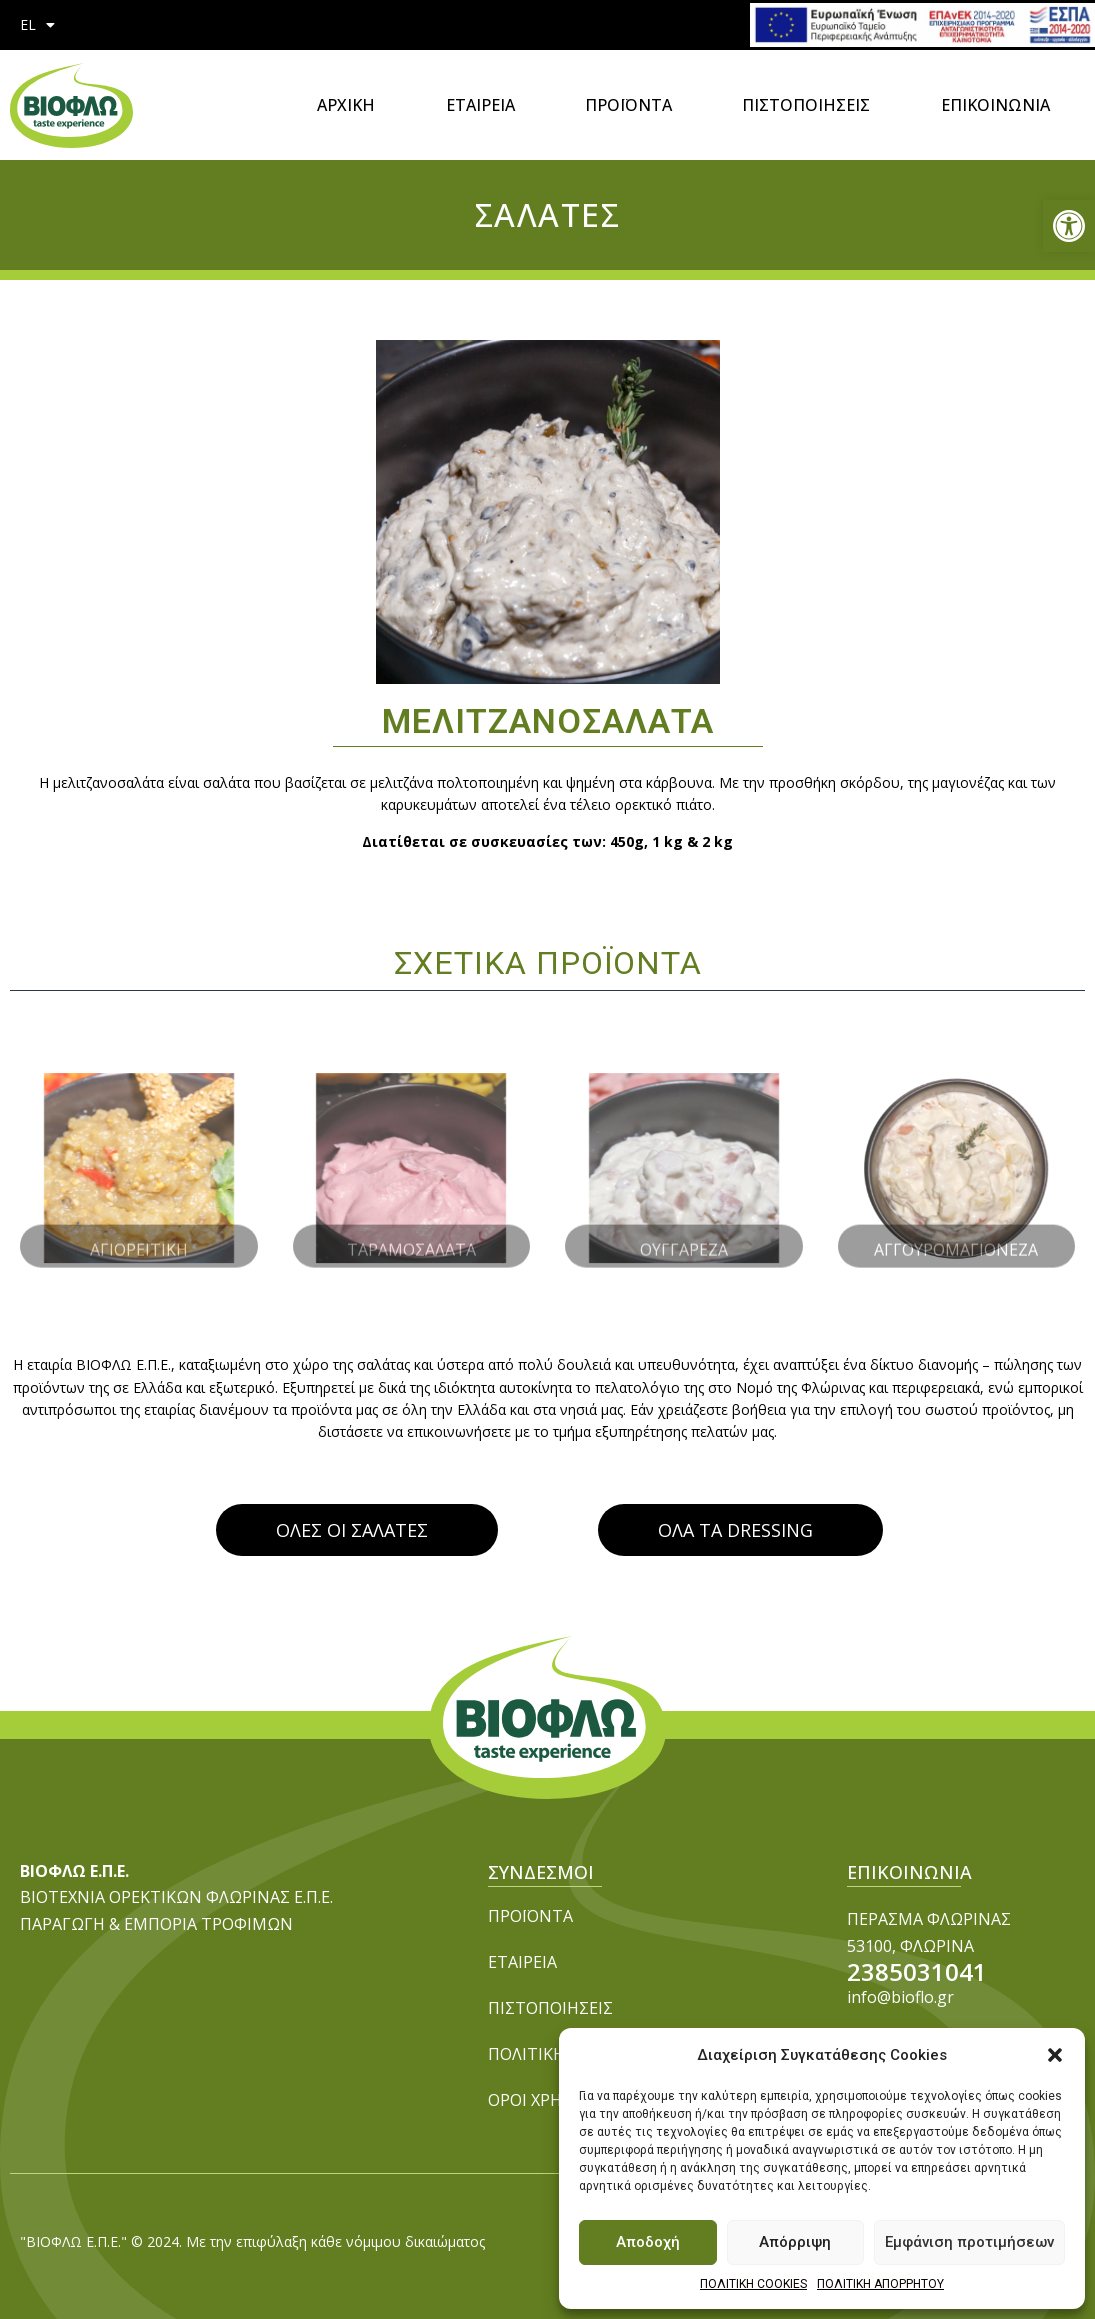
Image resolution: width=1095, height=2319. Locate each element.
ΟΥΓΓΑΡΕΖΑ (684, 1234)
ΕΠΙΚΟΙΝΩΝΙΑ (995, 105)
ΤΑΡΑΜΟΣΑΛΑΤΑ (411, 1234)
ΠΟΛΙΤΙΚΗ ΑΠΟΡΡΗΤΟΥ (880, 2284)
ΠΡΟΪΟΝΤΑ (628, 105)
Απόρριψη (795, 2242)
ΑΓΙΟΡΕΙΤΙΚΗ (139, 1234)
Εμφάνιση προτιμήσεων (969, 2242)
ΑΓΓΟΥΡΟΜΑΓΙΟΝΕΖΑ (956, 1234)
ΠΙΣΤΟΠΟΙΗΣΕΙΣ (806, 105)
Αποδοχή (648, 2242)
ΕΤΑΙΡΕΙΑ (480, 105)
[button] (1069, 226)
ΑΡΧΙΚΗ (346, 105)
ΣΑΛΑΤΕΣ (548, 214)
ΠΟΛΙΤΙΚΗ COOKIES (753, 2284)
